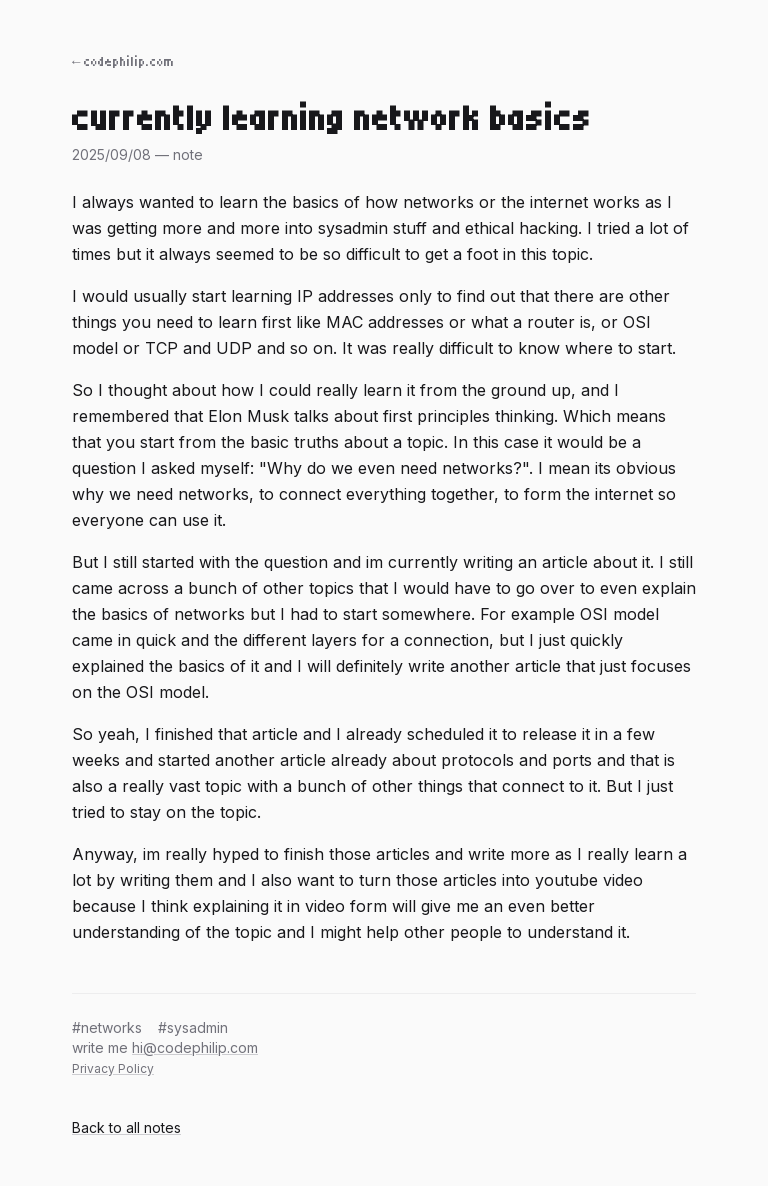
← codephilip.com (123, 62)
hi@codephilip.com (195, 1047)
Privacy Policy (113, 1068)
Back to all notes (126, 1127)
